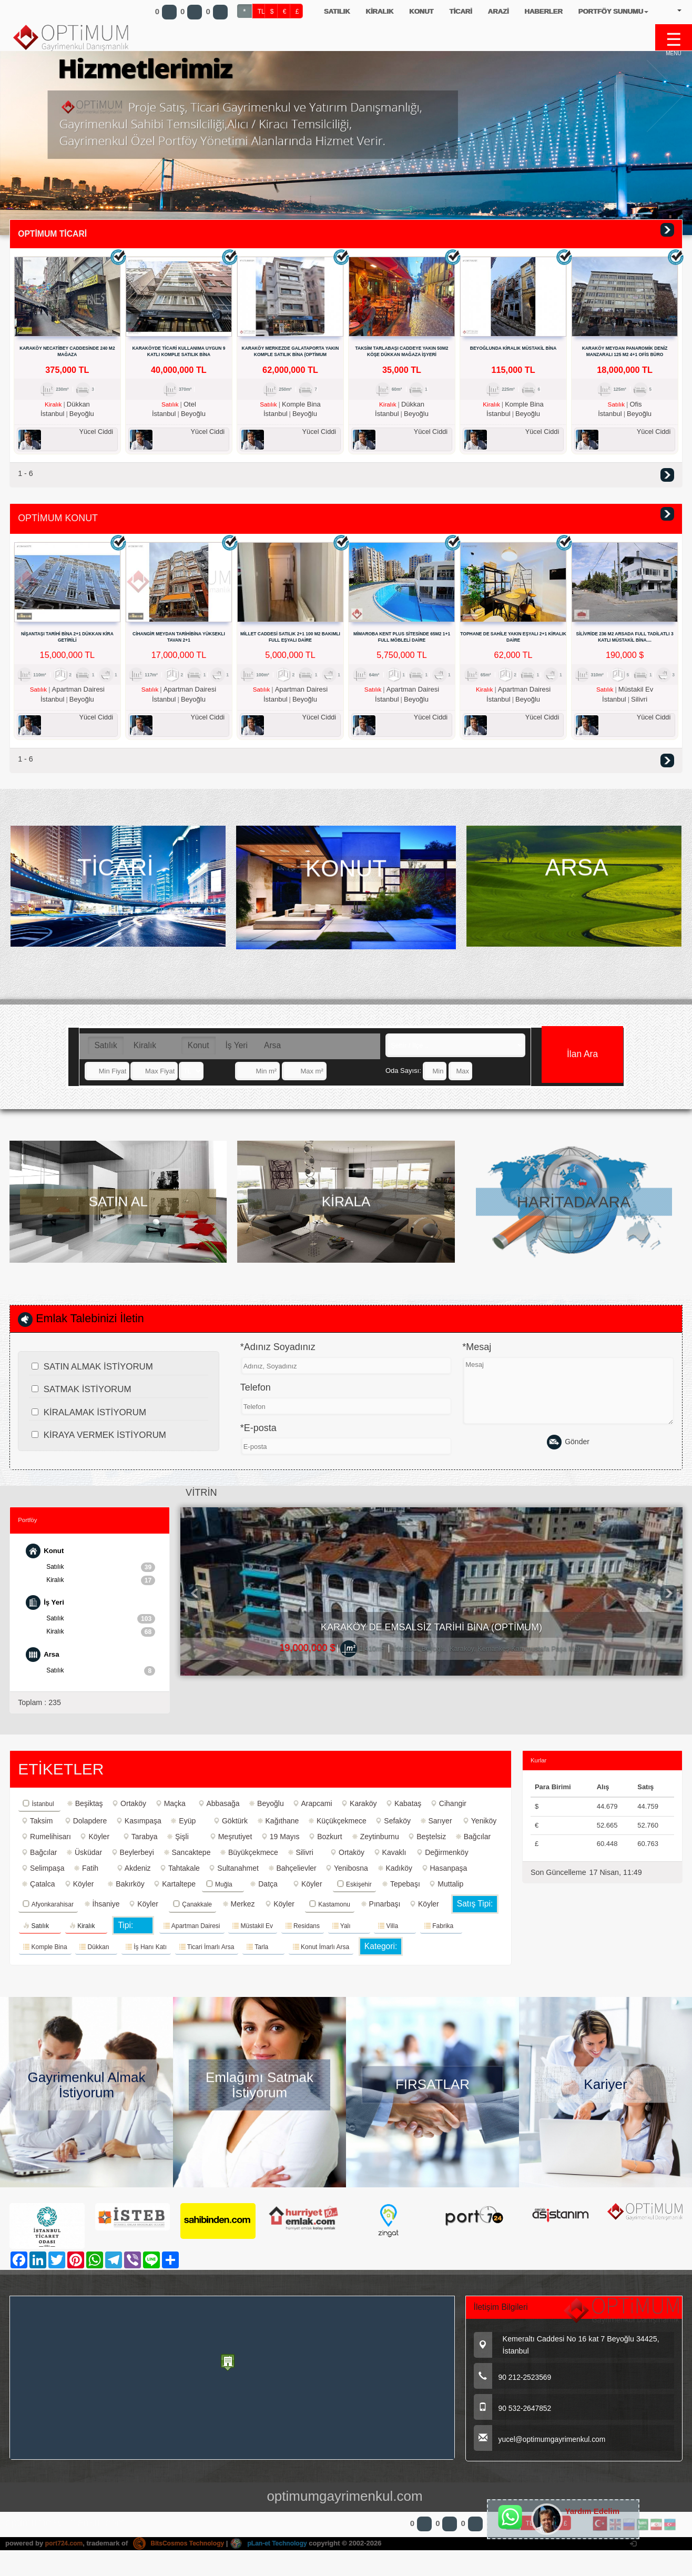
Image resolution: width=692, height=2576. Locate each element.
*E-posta (258, 1438)
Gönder (568, 1452)
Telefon (255, 1398)
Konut (198, 1051)
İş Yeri (237, 1051)
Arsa (272, 1051)
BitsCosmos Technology (184, 2554)
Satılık (105, 1051)
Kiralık (145, 1051)
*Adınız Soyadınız (278, 1357)
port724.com (65, 2554)
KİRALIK (379, 11)
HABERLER (543, 11)
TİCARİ (460, 11)
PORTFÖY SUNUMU (613, 11)
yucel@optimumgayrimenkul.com (544, 2450)
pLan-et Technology (280, 2554)
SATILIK (337, 11)
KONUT (421, 11)
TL (261, 11)
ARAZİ (498, 11)
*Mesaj (476, 1357)
